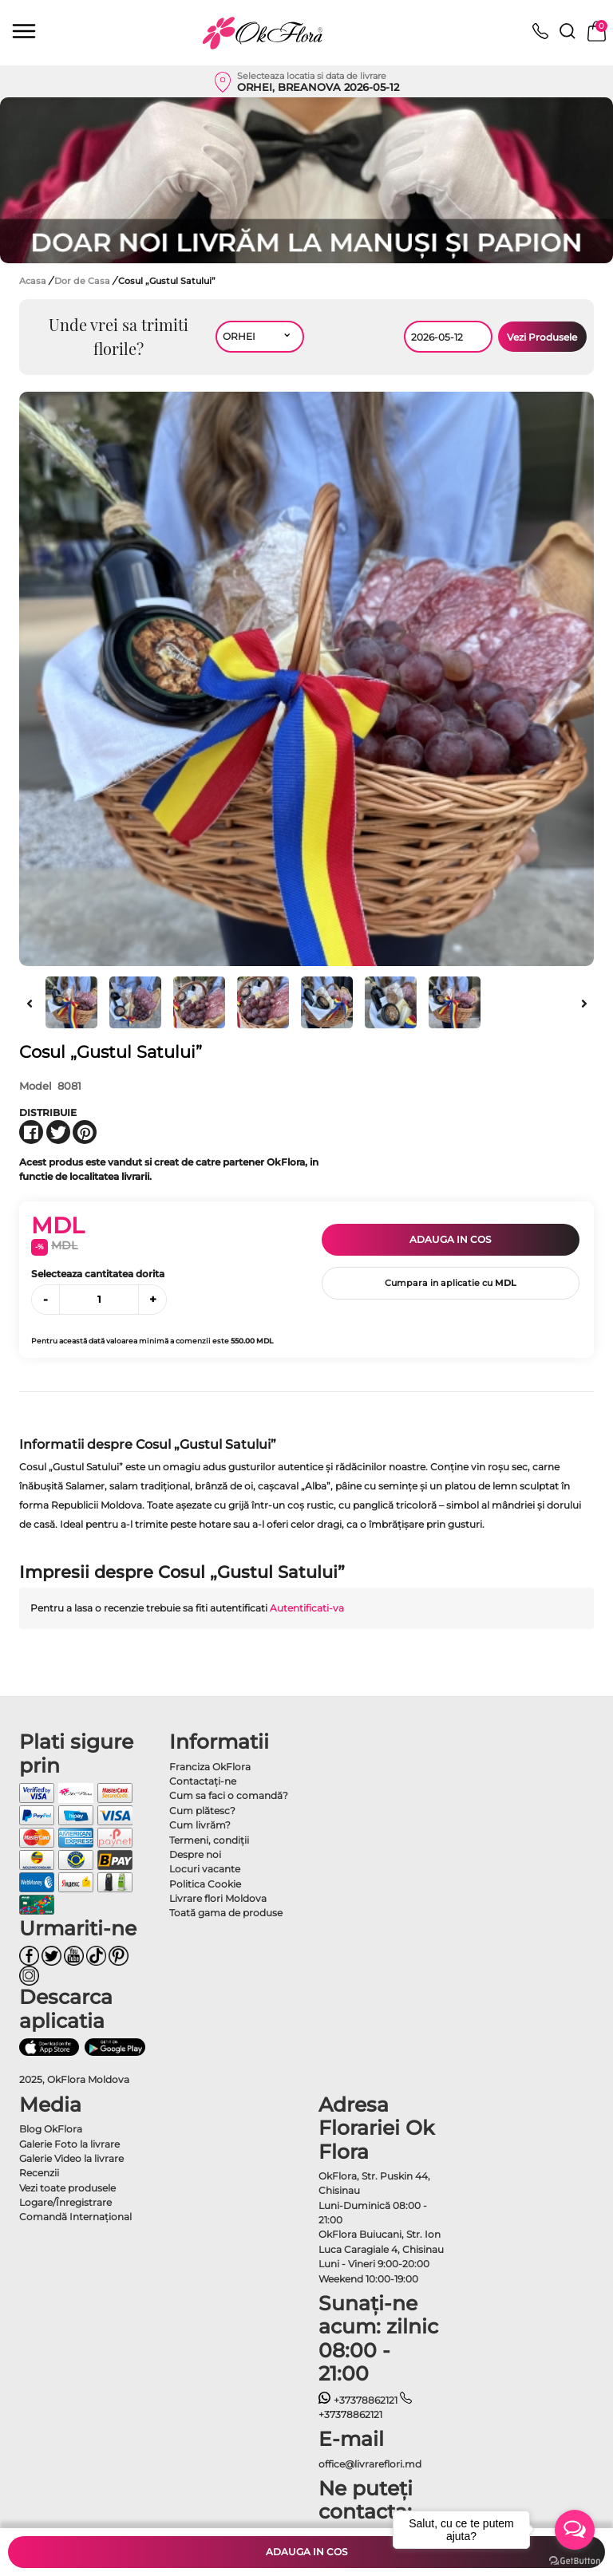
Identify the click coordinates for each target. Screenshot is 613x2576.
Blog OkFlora (50, 2129)
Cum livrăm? (200, 1825)
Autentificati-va (307, 1608)
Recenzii (39, 2173)
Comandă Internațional (75, 2217)
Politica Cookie (205, 1884)
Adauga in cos (450, 1239)
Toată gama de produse (226, 1913)
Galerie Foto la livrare (69, 2144)
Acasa (32, 280)
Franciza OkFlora (210, 1767)
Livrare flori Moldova (218, 1898)
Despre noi (195, 1854)
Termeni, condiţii (209, 1840)
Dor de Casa (83, 280)
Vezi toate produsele (67, 2188)
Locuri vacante (204, 1869)
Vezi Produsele (542, 337)
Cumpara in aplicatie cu (450, 1282)
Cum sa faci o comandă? (228, 1795)
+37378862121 (357, 2400)
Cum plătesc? (202, 1811)
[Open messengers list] (575, 2530)
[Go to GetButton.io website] (574, 2560)
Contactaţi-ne (202, 1781)
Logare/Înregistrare (65, 2202)
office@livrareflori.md (369, 2464)
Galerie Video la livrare (71, 2158)
